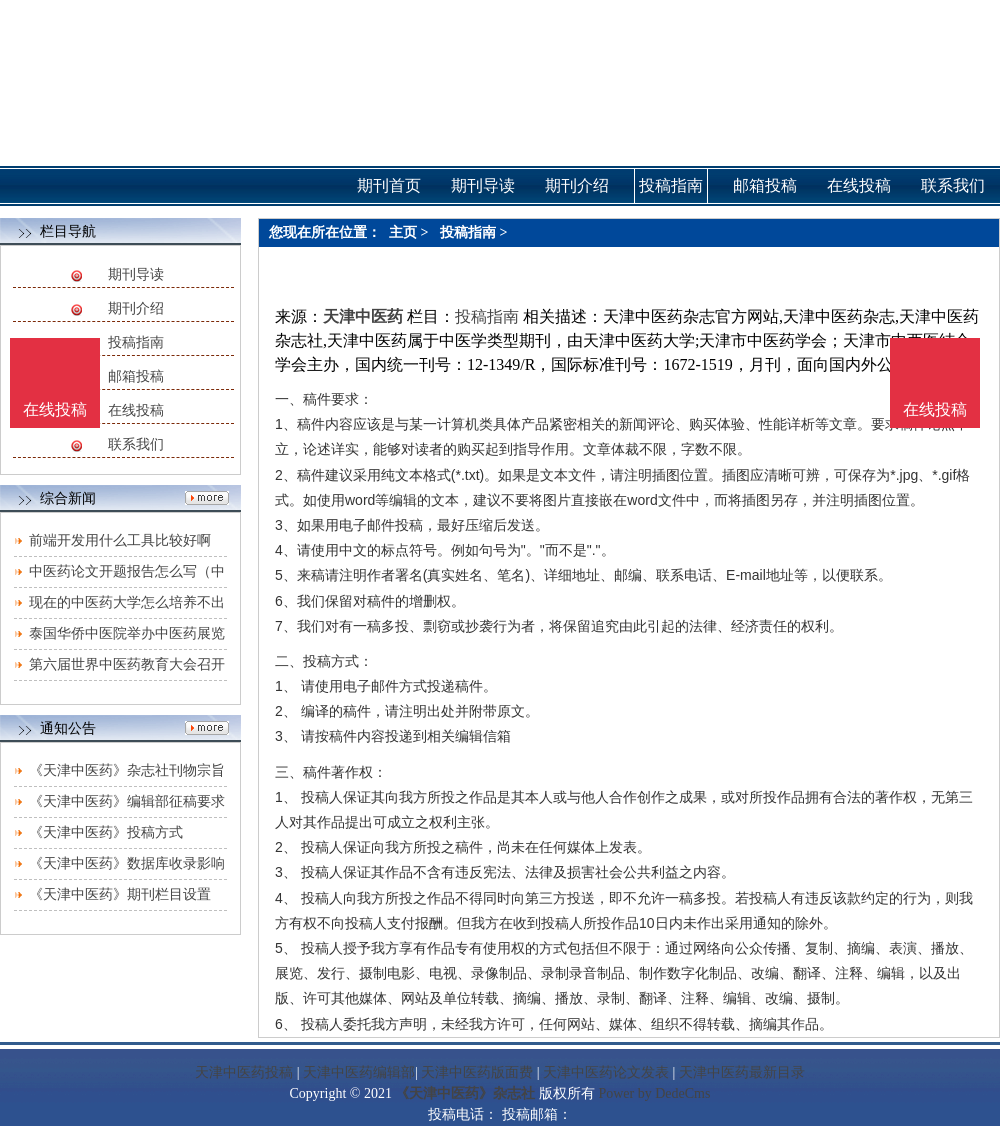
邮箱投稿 (136, 376)
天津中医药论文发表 (606, 1072)
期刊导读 (136, 274)
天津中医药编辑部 (359, 1072)
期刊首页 (389, 185)
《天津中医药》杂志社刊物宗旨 (127, 770)
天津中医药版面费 (477, 1072)
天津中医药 (363, 316)
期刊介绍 (136, 308)
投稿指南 (136, 342)
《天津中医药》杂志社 (465, 1093)
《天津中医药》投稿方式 (106, 832)
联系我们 (136, 444)
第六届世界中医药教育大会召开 (127, 664)
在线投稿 (136, 410)
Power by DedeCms (654, 1093)
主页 (403, 232)
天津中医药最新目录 (742, 1072)
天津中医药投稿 (244, 1072)
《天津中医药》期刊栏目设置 (120, 894)
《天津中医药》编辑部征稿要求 (127, 801)
